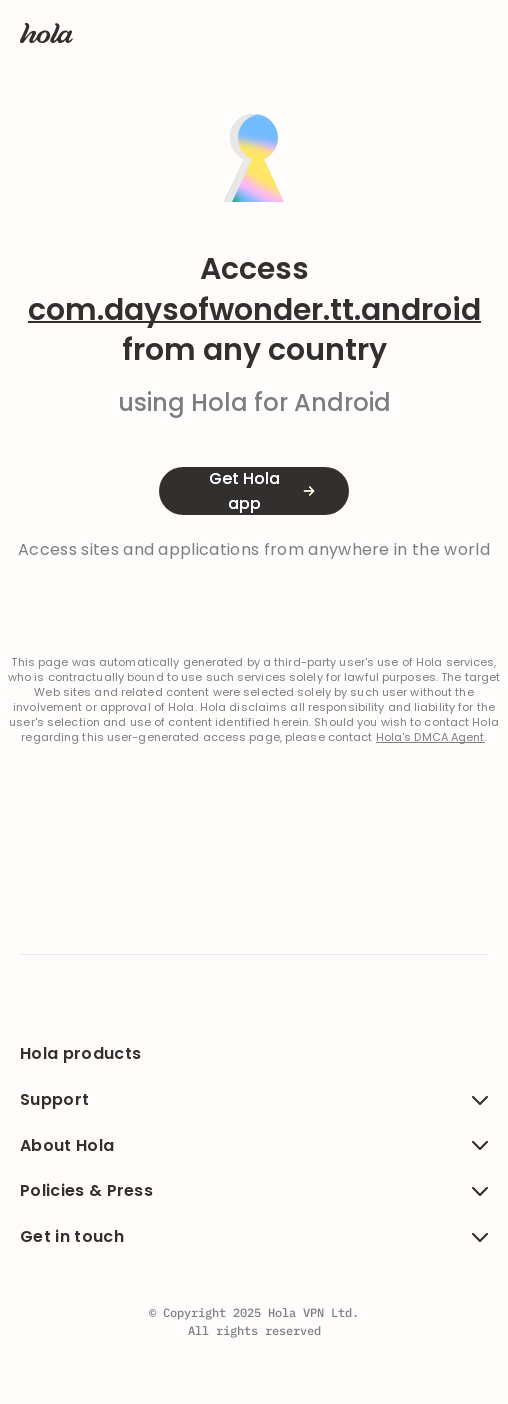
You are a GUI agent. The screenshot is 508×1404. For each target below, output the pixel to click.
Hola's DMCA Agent (430, 737)
